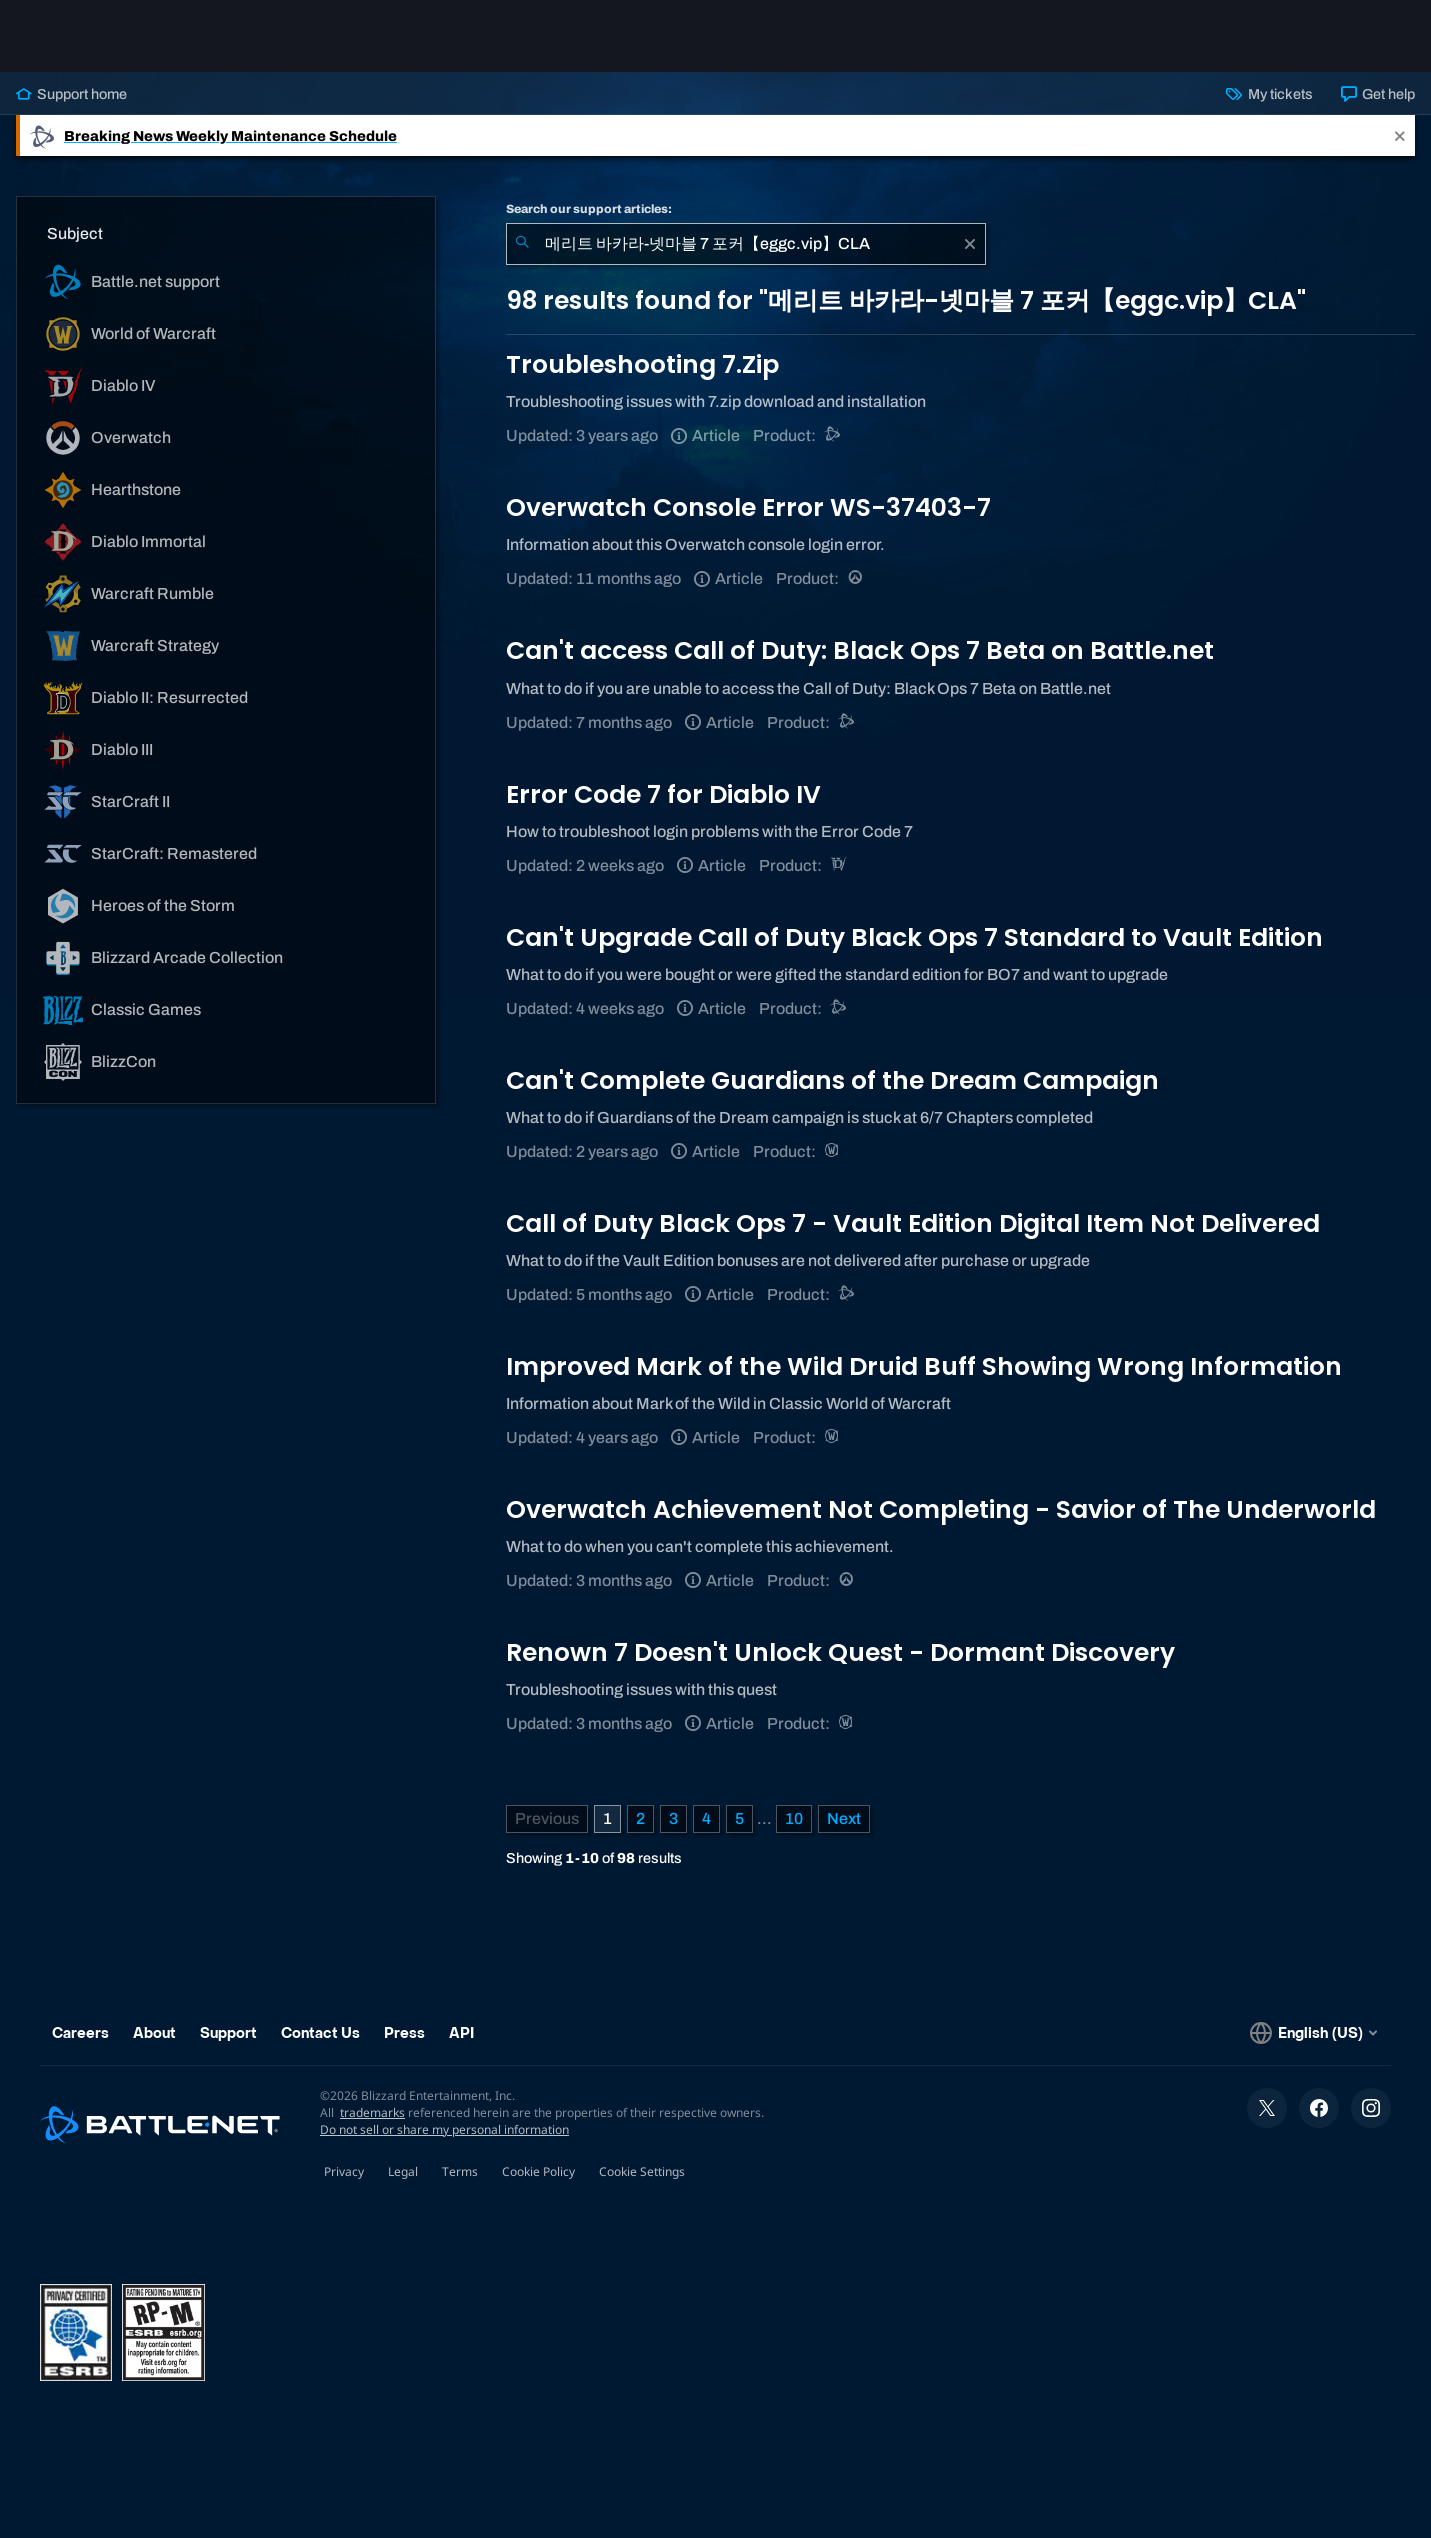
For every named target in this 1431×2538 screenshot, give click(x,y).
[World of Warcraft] (833, 1151)
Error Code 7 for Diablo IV (663, 794)
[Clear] (970, 244)
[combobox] (746, 244)
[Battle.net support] (833, 435)
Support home (71, 94)
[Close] (1400, 135)
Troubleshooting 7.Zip (642, 364)
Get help (1378, 94)
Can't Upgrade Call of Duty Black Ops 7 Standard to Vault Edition (914, 937)
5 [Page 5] (739, 1818)
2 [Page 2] (640, 1818)
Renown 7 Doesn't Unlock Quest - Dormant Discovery (840, 1652)
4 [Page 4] (706, 1818)
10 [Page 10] (794, 1818)
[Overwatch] (856, 578)
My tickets (1269, 94)
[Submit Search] (522, 244)
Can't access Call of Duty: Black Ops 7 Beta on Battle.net (860, 650)
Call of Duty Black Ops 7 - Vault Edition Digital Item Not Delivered (913, 1223)
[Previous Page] (547, 1819)
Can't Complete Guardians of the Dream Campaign (832, 1080)
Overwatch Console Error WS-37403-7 (748, 507)
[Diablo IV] (839, 865)
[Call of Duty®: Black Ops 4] (847, 722)
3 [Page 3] (673, 1818)
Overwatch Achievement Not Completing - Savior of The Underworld (941, 1509)
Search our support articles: (589, 209)
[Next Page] (844, 1819)
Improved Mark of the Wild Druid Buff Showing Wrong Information (924, 1366)
